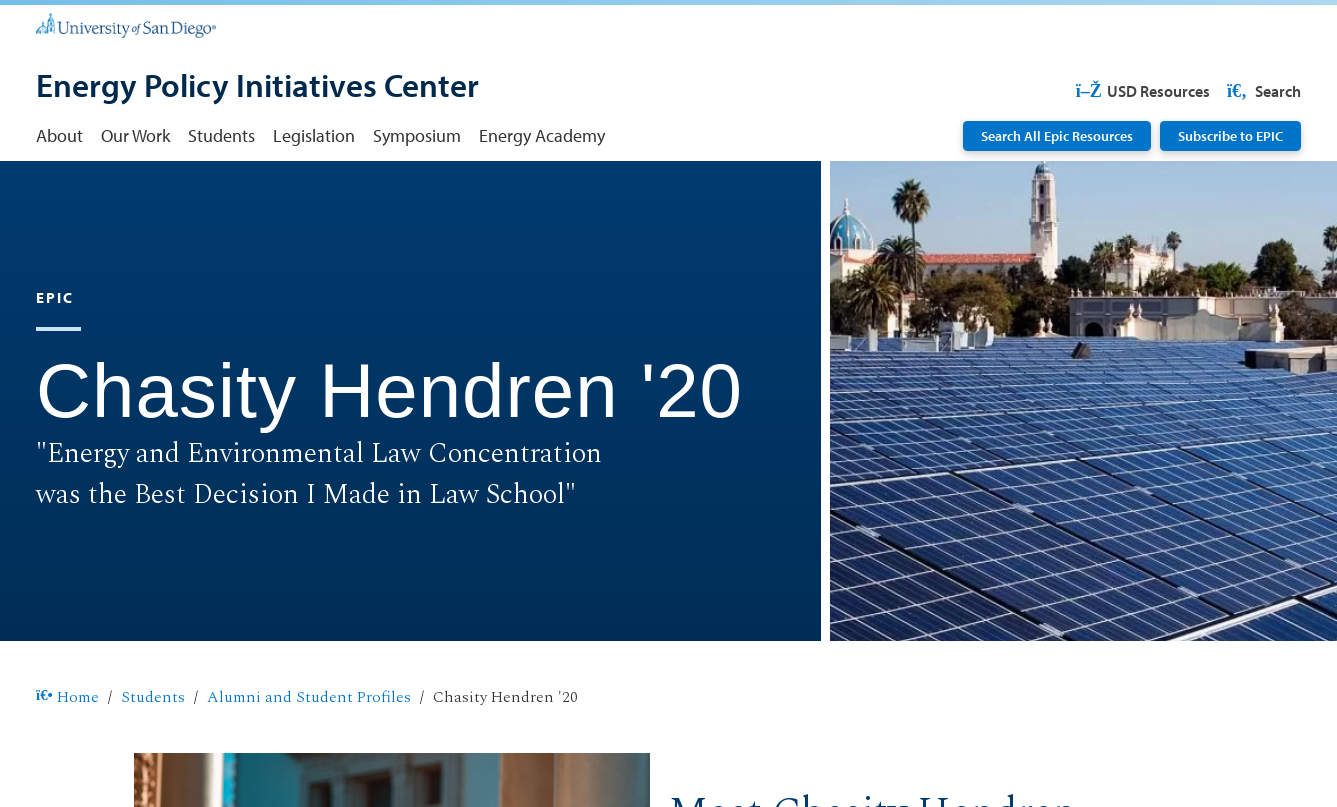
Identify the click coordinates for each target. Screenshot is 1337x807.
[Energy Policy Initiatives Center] (257, 87)
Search (1262, 91)
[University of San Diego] (126, 24)
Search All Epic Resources (1057, 135)
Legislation (314, 135)
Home (67, 698)
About (59, 135)
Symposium (417, 135)
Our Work (135, 135)
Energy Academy (542, 135)
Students (221, 135)
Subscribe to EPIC (1230, 135)
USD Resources (1142, 91)
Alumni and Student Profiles (309, 698)
